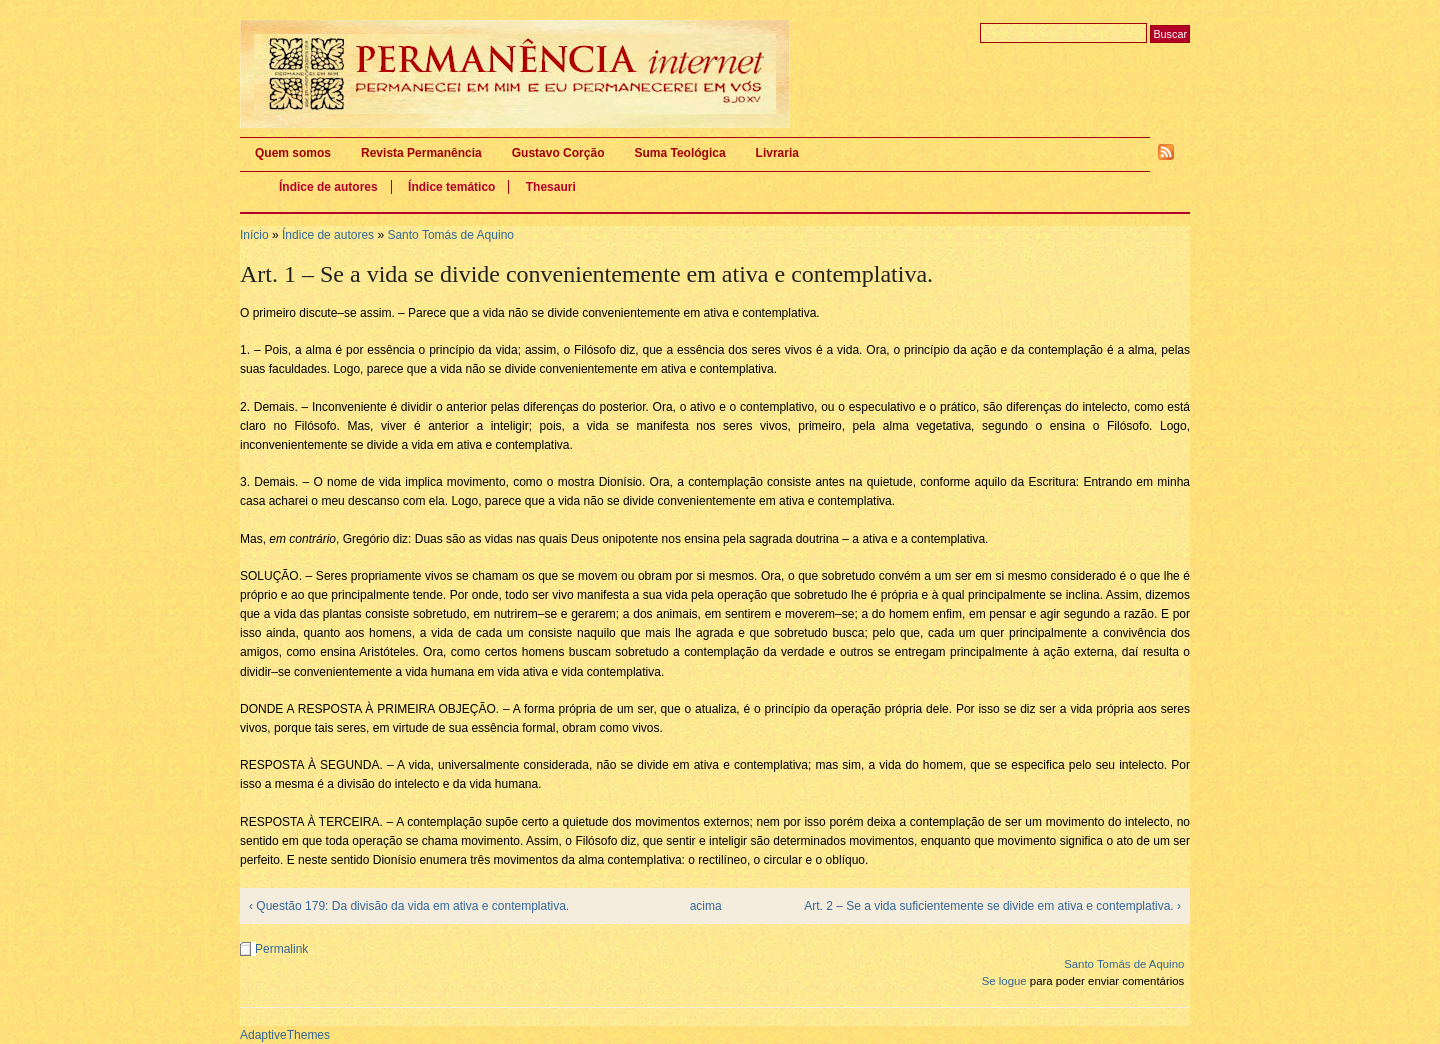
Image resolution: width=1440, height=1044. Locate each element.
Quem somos (293, 153)
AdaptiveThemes (285, 1035)
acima (706, 906)
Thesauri (551, 187)
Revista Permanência (421, 153)
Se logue (1004, 981)
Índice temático (451, 187)
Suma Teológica (679, 153)
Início (254, 235)
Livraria (777, 153)
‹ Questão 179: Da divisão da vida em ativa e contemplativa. (409, 906)
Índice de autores (328, 187)
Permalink (281, 949)
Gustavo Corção (558, 153)
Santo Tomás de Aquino (450, 235)
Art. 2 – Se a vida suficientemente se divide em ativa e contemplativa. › (992, 906)
